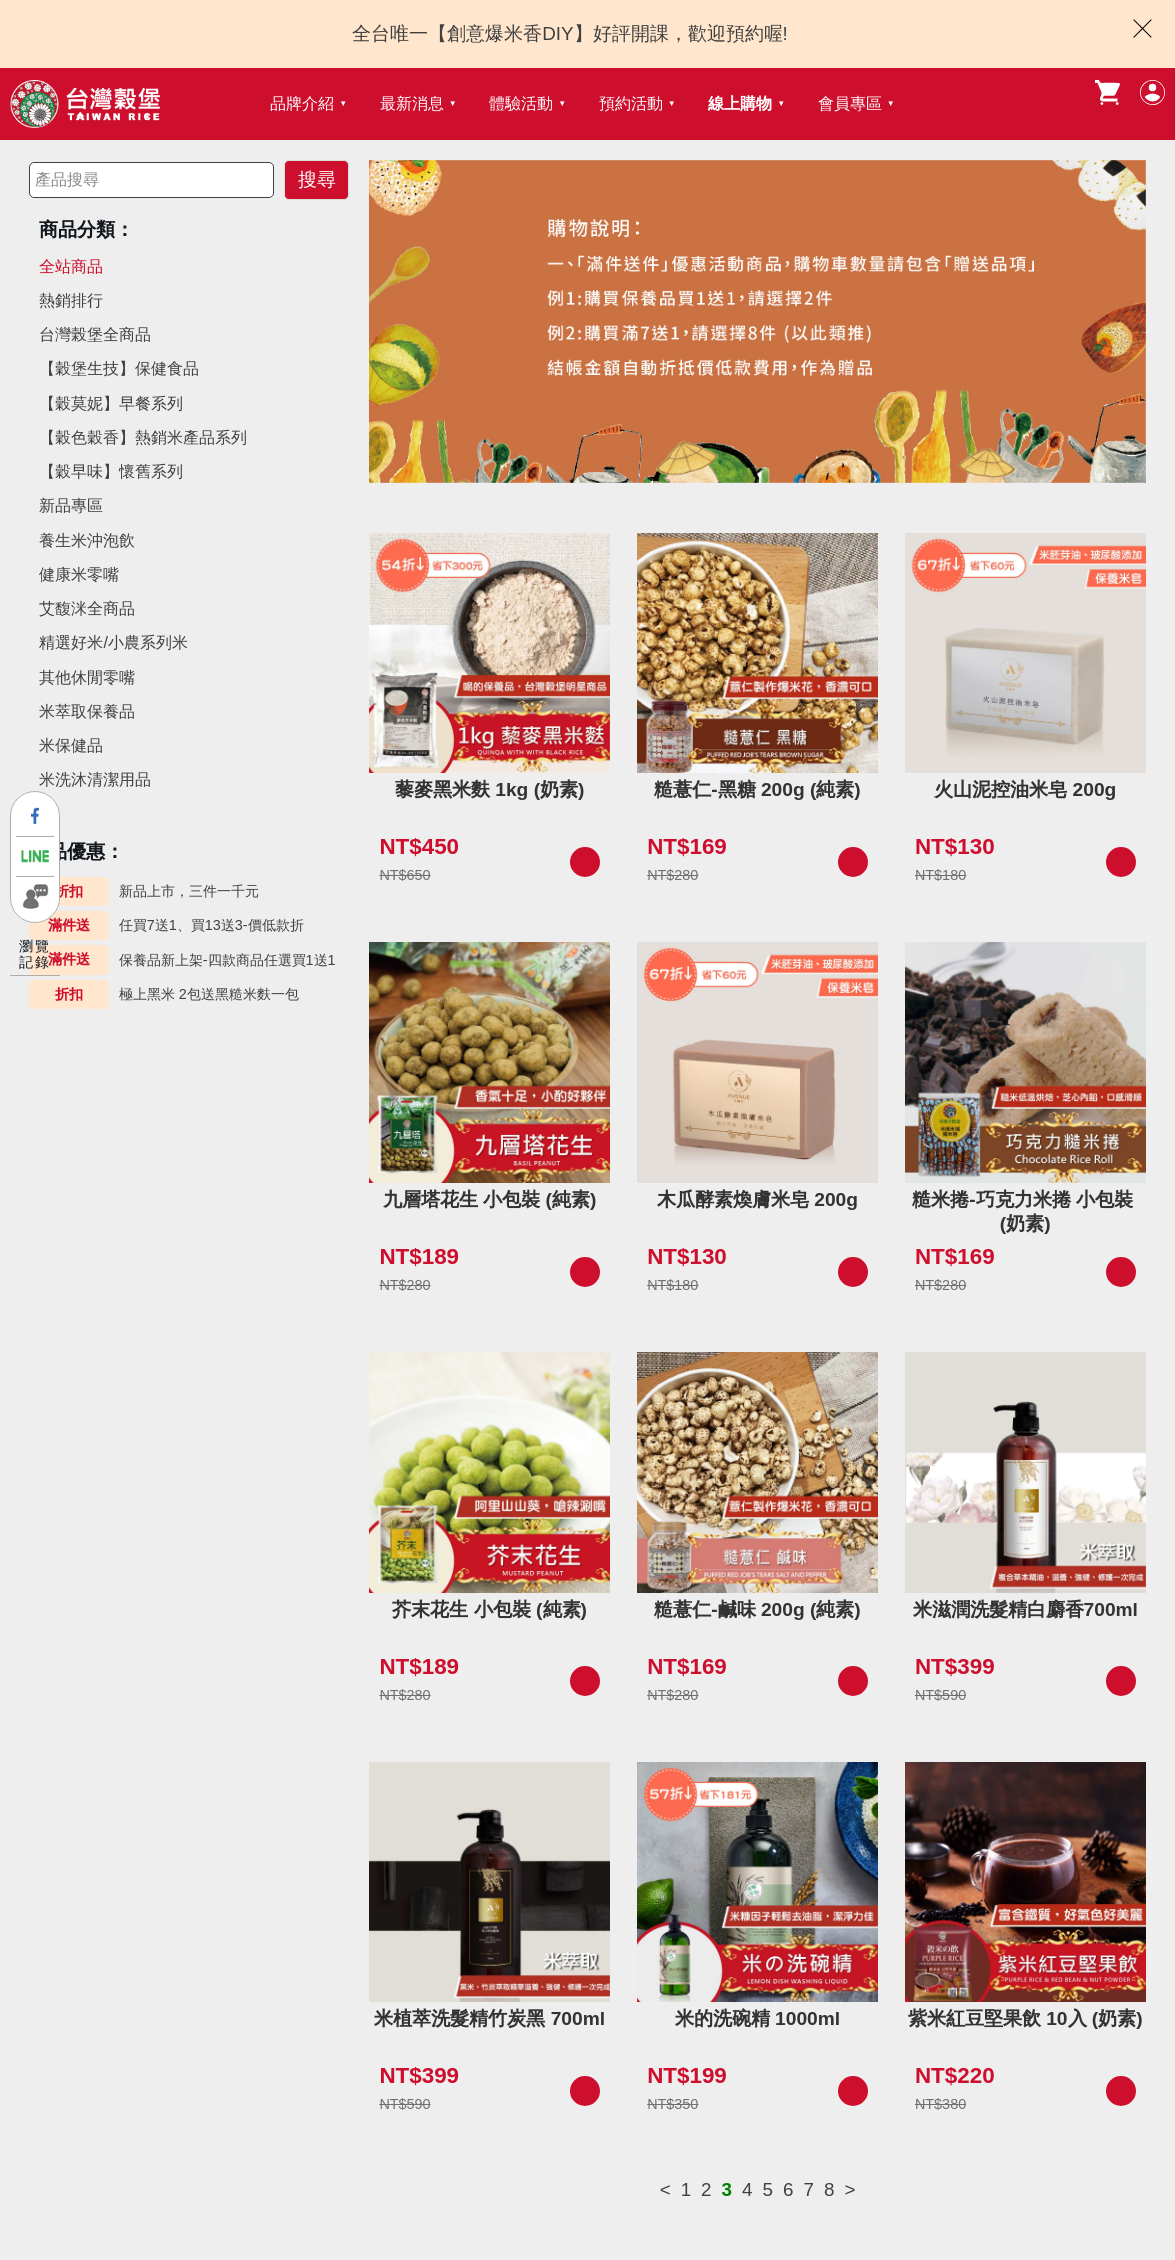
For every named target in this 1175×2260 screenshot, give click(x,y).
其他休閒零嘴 (87, 677)
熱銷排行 (71, 300)
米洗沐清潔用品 (95, 779)
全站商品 (71, 266)
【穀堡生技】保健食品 (119, 368)
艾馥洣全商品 (87, 608)
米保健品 (71, 745)
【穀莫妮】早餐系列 (111, 403)
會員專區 (850, 103)
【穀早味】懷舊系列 (111, 471)
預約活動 (631, 103)
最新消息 (412, 103)
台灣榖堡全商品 (95, 334)
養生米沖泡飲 (87, 540)
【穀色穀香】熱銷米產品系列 (143, 437)
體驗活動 (521, 103)
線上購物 (740, 103)
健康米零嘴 (79, 574)
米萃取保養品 (87, 711)
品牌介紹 (302, 103)
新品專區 (71, 505)
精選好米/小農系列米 (113, 642)
